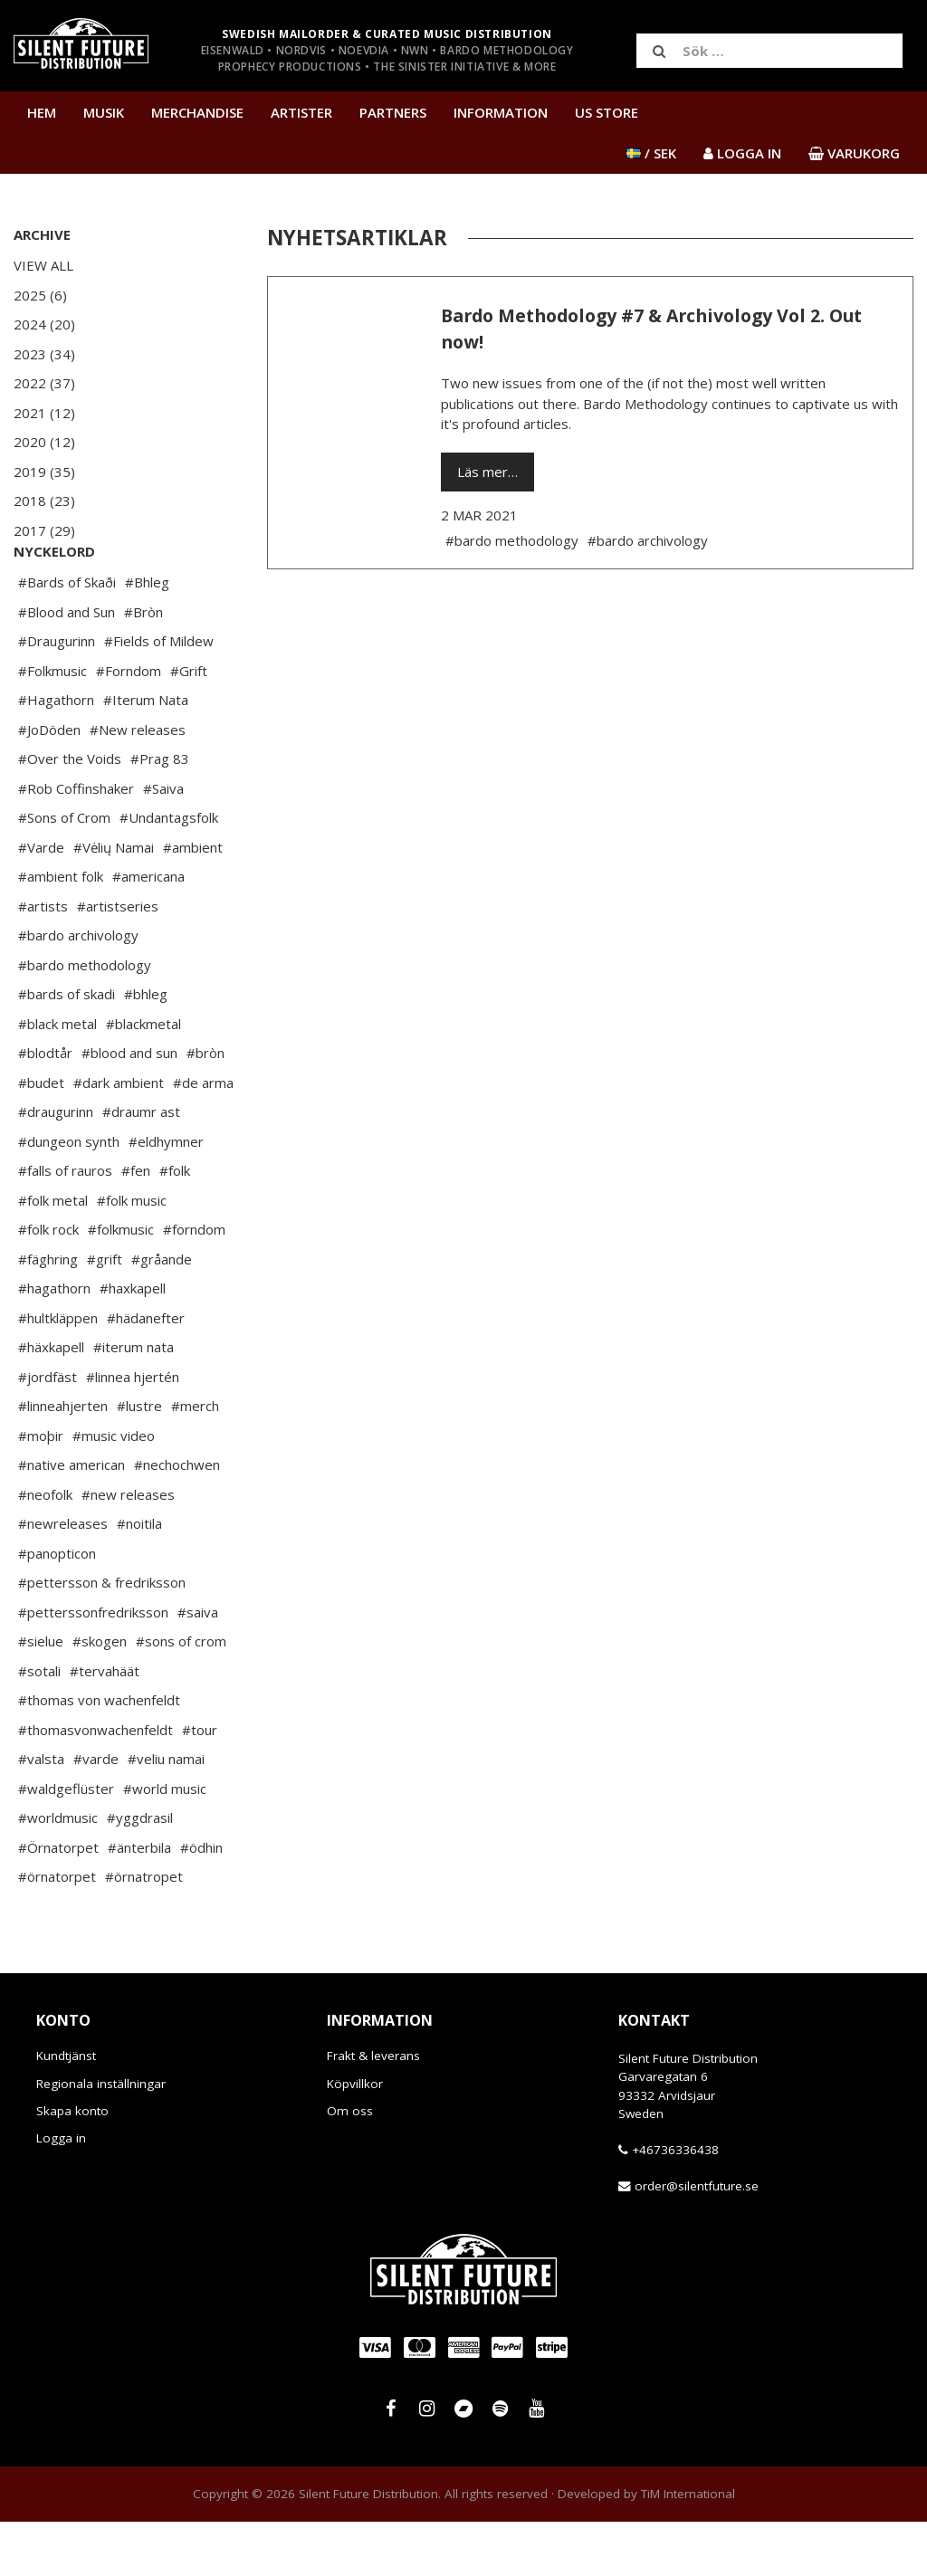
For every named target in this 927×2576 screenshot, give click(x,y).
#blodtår (45, 1107)
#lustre (139, 1460)
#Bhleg (147, 636)
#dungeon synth (68, 1196)
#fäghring (48, 1313)
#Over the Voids (69, 813)
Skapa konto (72, 2165)
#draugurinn (55, 1166)
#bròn (205, 1107)
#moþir (40, 1490)
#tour (199, 1784)
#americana (148, 930)
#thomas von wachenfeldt (99, 1754)
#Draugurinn (56, 695)
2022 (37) (44, 383)
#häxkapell (51, 1401)
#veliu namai (166, 1813)
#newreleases (63, 1578)
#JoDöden (49, 784)
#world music (164, 1843)
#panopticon (57, 1607)
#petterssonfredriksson (93, 1666)
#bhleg (145, 1048)
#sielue (40, 1695)
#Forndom (128, 725)
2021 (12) (44, 413)
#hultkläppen (58, 1372)
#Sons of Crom (64, 872)
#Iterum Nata (145, 754)
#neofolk (45, 1549)
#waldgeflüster (66, 1843)
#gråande (161, 1313)
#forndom (194, 1283)
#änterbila (139, 1902)
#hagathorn (54, 1342)
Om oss (350, 2165)
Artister (301, 112)
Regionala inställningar (101, 2138)
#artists (43, 960)
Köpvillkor (355, 2138)
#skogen (99, 1695)
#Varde (41, 901)
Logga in (61, 2192)
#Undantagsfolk (168, 872)
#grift (104, 1313)
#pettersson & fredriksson (102, 1636)
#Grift (188, 725)
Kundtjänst (66, 2110)
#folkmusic (121, 1283)
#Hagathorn (56, 754)
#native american (71, 1519)
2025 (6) (40, 295)
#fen (135, 1225)
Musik (103, 112)
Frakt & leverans (373, 2110)
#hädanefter (146, 1372)
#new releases (128, 1549)
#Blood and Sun (66, 666)
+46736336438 (675, 2204)
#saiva (197, 1666)
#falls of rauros (65, 1225)
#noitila (139, 1578)
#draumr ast (141, 1166)
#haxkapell (133, 1342)
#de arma (203, 1137)
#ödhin (201, 1902)
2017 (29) (44, 530)
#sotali (39, 1725)
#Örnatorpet (58, 1902)
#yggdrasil (140, 1872)
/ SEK (651, 153)
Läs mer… (487, 472)
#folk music (132, 1254)
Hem (41, 112)
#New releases (138, 784)
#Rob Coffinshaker (76, 843)
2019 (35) (44, 472)
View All (43, 265)
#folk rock (48, 1283)
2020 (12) (44, 442)
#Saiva (163, 843)
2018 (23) (44, 500)
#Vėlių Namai (113, 901)
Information (501, 112)
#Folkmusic (52, 725)
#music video (113, 1490)
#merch (195, 1460)
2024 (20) (44, 324)
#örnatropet (144, 1931)
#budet (41, 1137)
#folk (174, 1225)
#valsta (41, 1813)
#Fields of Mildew (159, 695)
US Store (606, 112)
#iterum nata (133, 1401)
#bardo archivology (78, 989)
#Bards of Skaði (67, 636)
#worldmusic (58, 1872)
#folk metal (53, 1254)
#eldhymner (166, 1196)
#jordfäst (47, 1431)
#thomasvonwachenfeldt (95, 1784)
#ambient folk (60, 930)
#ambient (193, 901)
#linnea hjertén (132, 1431)
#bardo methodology (84, 1019)
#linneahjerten (63, 1460)
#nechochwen (177, 1519)
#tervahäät (104, 1725)
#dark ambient (118, 1137)
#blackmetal (143, 1078)
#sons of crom (181, 1695)
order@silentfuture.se (697, 2240)
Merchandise (197, 112)
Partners (392, 112)
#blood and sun (129, 1107)
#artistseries (117, 960)
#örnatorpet (57, 1931)
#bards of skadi (66, 1048)
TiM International (688, 2548)
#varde (96, 1813)
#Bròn (143, 666)
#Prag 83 (159, 813)
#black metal (57, 1078)
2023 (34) (44, 354)
